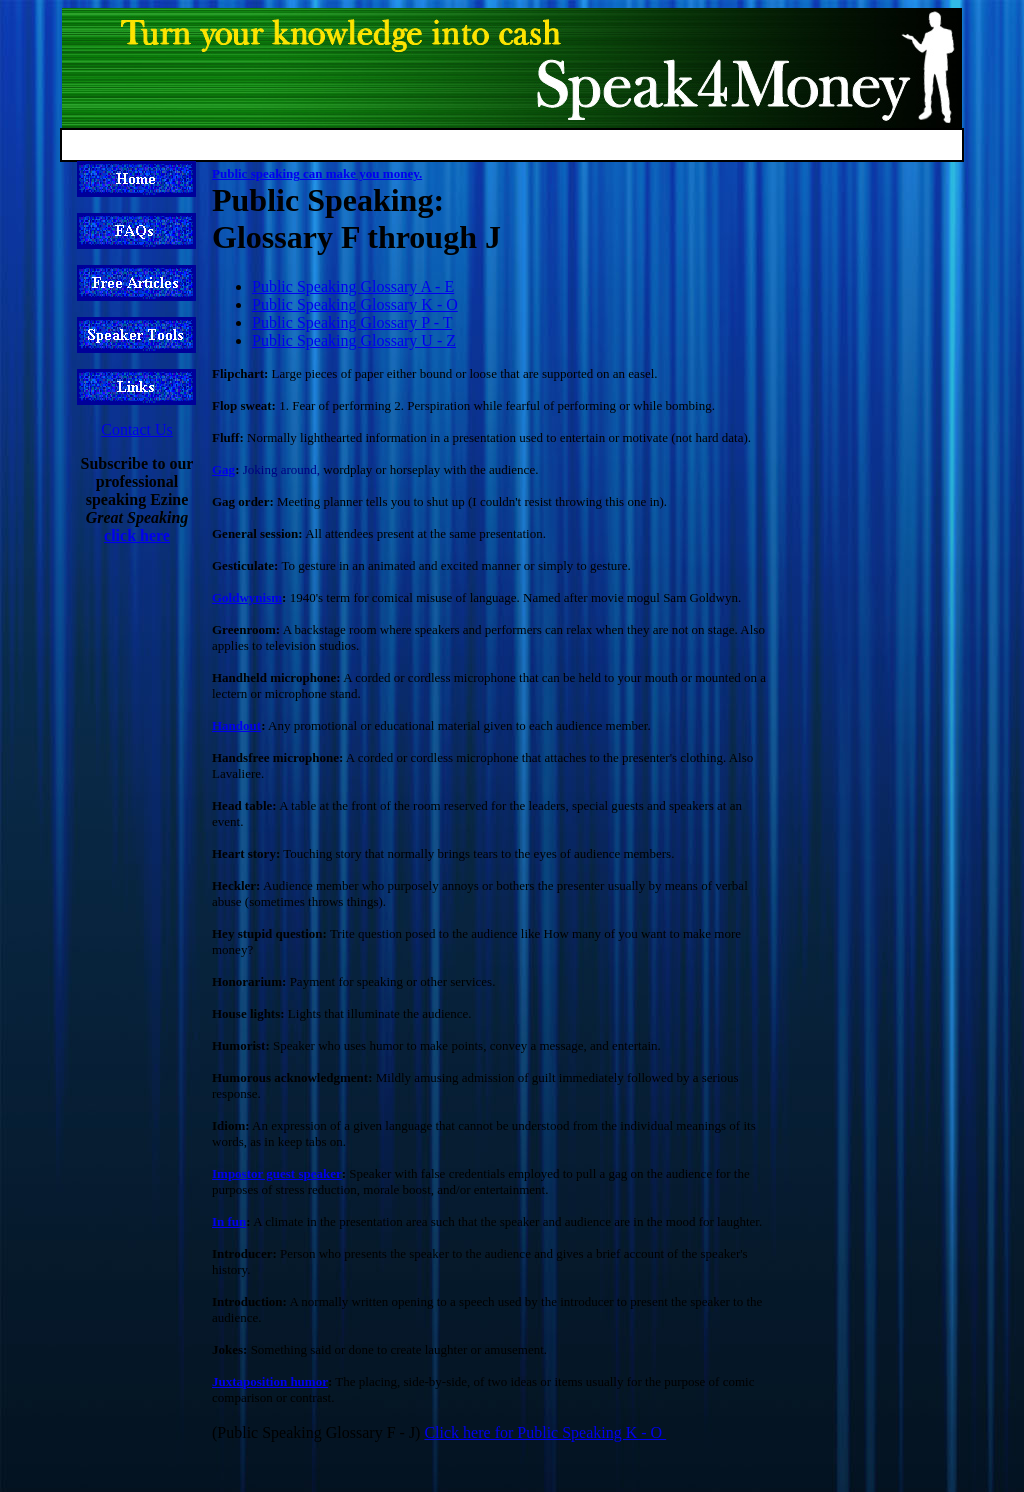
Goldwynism (247, 597)
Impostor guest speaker (277, 1173)
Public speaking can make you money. (317, 173)
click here (137, 535)
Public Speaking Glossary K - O (355, 304)
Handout (236, 725)
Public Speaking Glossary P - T (352, 322)
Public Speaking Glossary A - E (353, 286)
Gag (223, 469)
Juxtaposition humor (270, 1381)
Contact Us (137, 429)
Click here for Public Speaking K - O (545, 1432)
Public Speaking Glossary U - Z (354, 340)
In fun (229, 1221)
